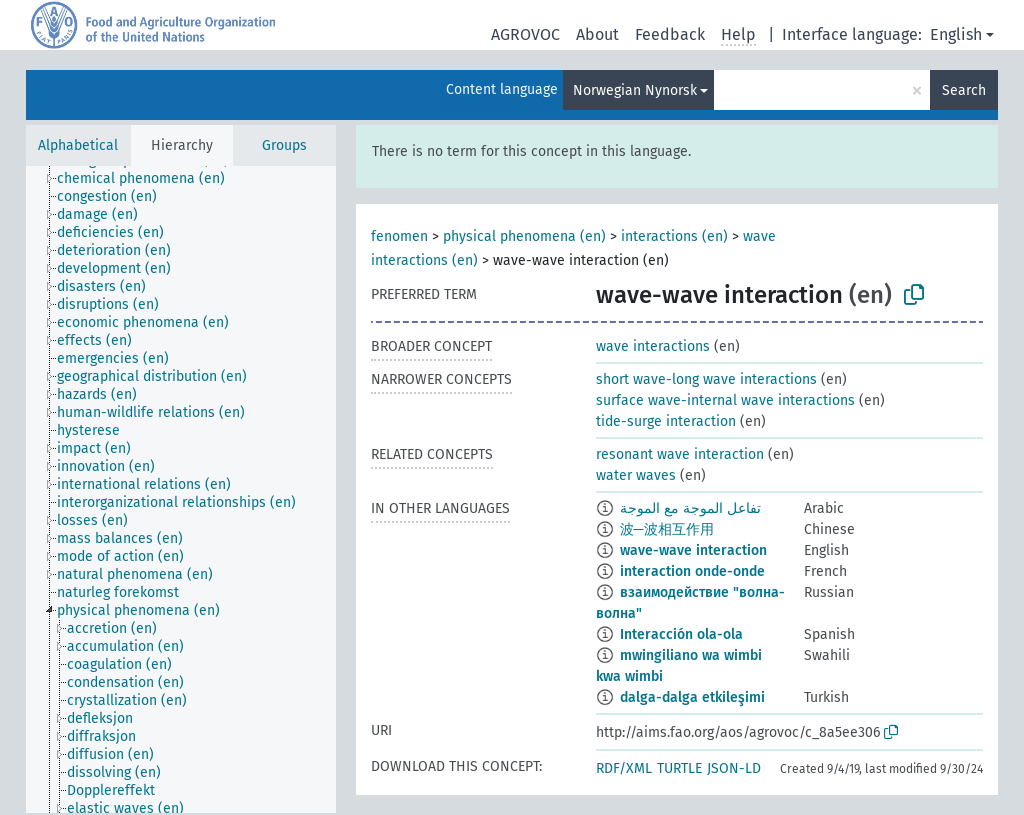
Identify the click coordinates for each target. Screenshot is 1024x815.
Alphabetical (78, 145)
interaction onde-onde (692, 571)
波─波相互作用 (667, 529)
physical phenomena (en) (524, 236)
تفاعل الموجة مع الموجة (690, 508)
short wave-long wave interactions (706, 379)
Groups (284, 145)
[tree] (181, 489)
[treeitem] (149, 179)
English (956, 34)
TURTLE (679, 768)
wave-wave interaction (693, 550)
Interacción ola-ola (681, 634)
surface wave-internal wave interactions (725, 400)
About (597, 34)
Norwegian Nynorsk (635, 90)
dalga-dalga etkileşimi (692, 697)
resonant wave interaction (680, 454)
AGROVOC (525, 34)
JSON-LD (734, 768)
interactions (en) (674, 236)
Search (964, 90)
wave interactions (653, 346)
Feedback (670, 34)
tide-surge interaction (666, 421)
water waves (636, 475)
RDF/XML (624, 768)
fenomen (399, 236)
